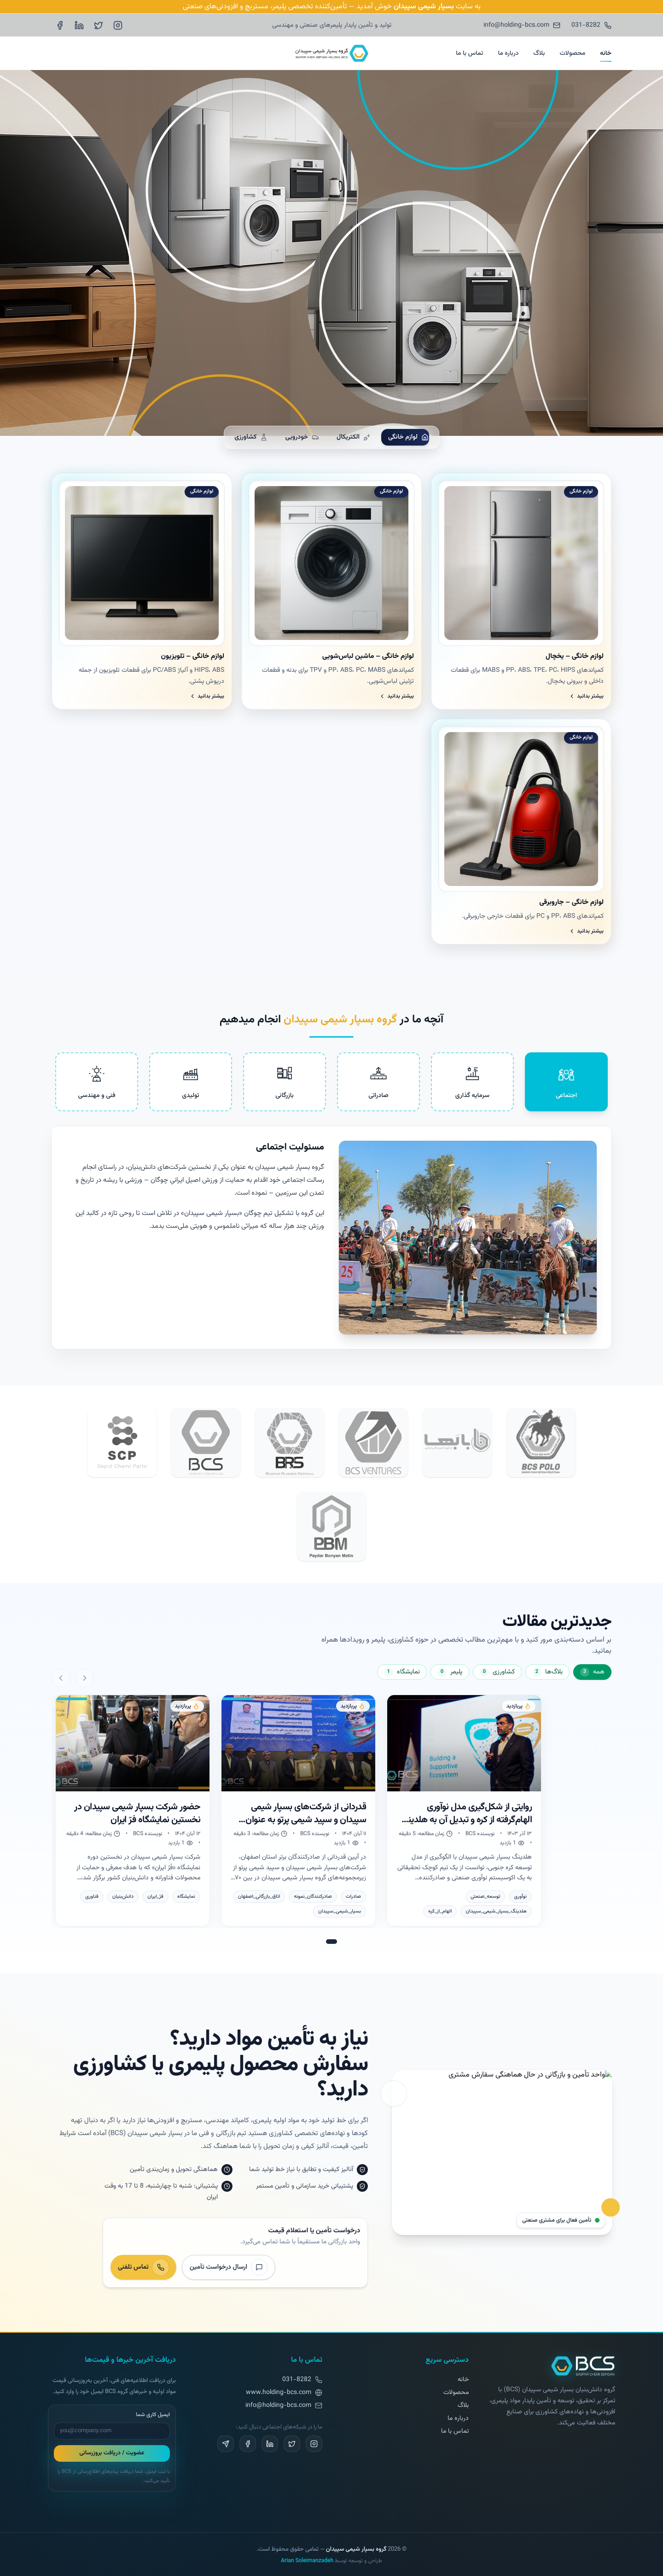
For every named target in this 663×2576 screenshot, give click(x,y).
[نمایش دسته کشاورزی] (497, 1672)
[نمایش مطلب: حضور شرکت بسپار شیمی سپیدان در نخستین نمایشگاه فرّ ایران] (132, 1810)
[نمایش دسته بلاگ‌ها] (547, 1672)
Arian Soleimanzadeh (307, 2561)
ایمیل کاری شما (153, 2415)
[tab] (566, 1081)
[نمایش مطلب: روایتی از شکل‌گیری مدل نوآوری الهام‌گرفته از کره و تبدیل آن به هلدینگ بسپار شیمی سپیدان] (464, 1810)
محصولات (572, 53)
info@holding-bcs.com (278, 2405)
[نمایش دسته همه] (592, 1672)
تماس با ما (469, 53)
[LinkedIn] (79, 25)
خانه (605, 53)
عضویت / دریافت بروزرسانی (111, 2453)
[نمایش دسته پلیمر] (449, 1672)
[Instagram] (118, 25)
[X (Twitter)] (98, 25)
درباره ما (508, 53)
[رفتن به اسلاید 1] (331, 1941)
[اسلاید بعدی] (61, 1678)
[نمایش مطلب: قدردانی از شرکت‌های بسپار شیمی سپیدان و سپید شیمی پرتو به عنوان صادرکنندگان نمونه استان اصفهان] (298, 1810)
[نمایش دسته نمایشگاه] (402, 1672)
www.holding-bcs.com (278, 2392)
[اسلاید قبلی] (85, 1678)
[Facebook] (60, 25)
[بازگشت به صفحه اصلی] (583, 2366)
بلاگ (539, 53)
